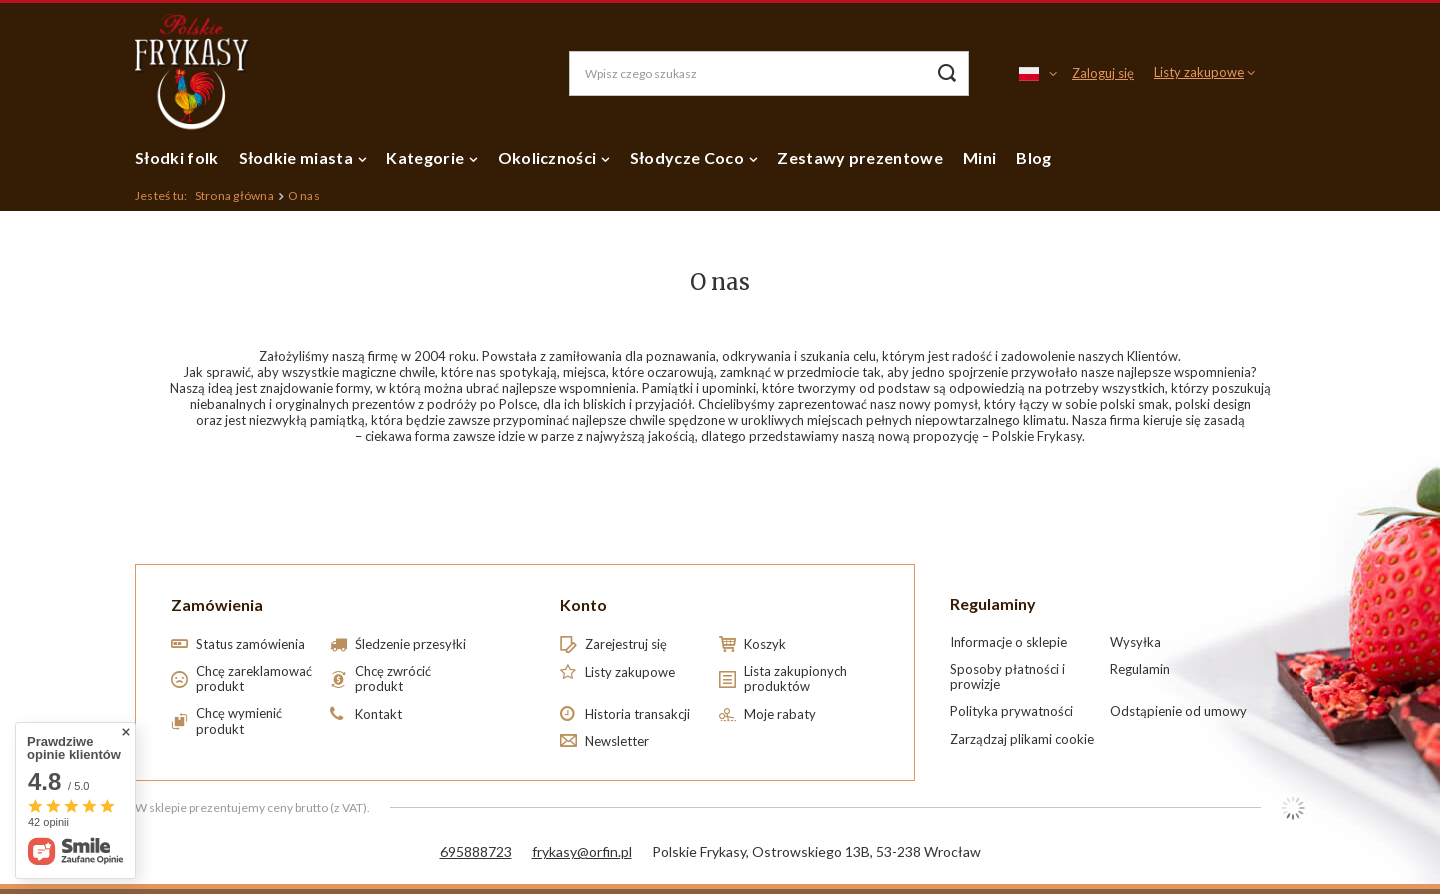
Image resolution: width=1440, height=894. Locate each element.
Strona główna (234, 195)
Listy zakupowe (1199, 72)
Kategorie (425, 157)
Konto (583, 604)
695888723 (476, 851)
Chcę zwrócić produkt (393, 679)
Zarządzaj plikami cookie (1022, 739)
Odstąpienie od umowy (1178, 711)
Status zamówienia (250, 644)
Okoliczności (547, 157)
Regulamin (1140, 669)
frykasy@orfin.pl (582, 851)
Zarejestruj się (626, 644)
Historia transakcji (637, 714)
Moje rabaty (780, 714)
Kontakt (378, 714)
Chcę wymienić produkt (239, 721)
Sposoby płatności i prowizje (1007, 677)
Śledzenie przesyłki (410, 644)
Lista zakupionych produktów (795, 679)
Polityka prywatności (1011, 711)
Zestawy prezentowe (860, 157)
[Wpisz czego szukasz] (769, 73)
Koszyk (765, 644)
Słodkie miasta (296, 157)
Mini (979, 157)
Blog (1033, 157)
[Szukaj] (946, 73)
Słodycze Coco (687, 157)
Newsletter (617, 741)
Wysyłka (1135, 642)
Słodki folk (177, 157)
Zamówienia (217, 604)
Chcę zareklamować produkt (254, 679)
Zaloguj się (1103, 73)
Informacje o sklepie (1008, 642)
